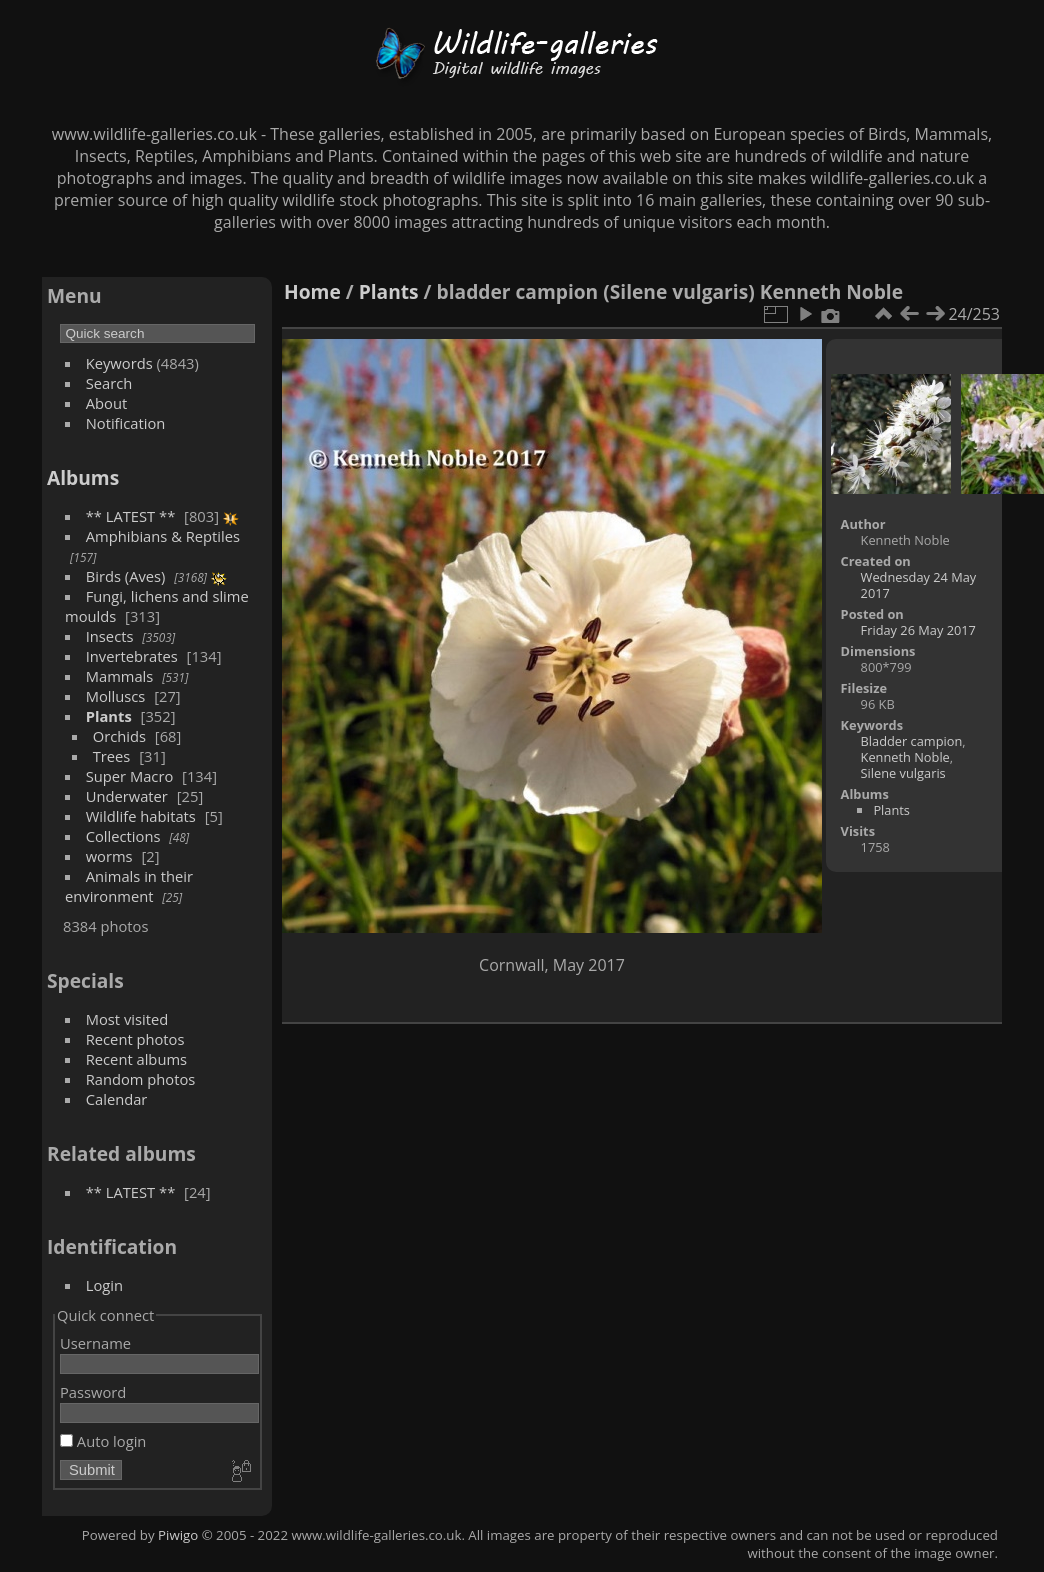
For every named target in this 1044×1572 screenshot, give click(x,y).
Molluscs (116, 696)
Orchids (119, 736)
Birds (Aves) (126, 576)
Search (109, 383)
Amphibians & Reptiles (163, 536)
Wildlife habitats (141, 816)
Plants (109, 716)
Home (312, 291)
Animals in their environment (129, 886)
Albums (83, 477)
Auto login (103, 1441)
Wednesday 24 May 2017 (919, 585)
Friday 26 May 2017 (918, 630)
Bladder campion (912, 741)
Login (104, 1285)
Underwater (127, 796)
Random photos (141, 1079)
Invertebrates (132, 656)
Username (95, 1343)
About (106, 403)
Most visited (127, 1019)
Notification (126, 423)
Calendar (117, 1099)
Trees (112, 756)
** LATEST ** (131, 516)
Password (93, 1392)
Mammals (120, 676)
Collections (123, 836)
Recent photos (135, 1039)
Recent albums (136, 1059)
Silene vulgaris (903, 773)
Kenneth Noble (905, 757)
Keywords (119, 363)
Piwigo (178, 1535)
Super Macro (130, 776)
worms (109, 856)
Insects (110, 636)
